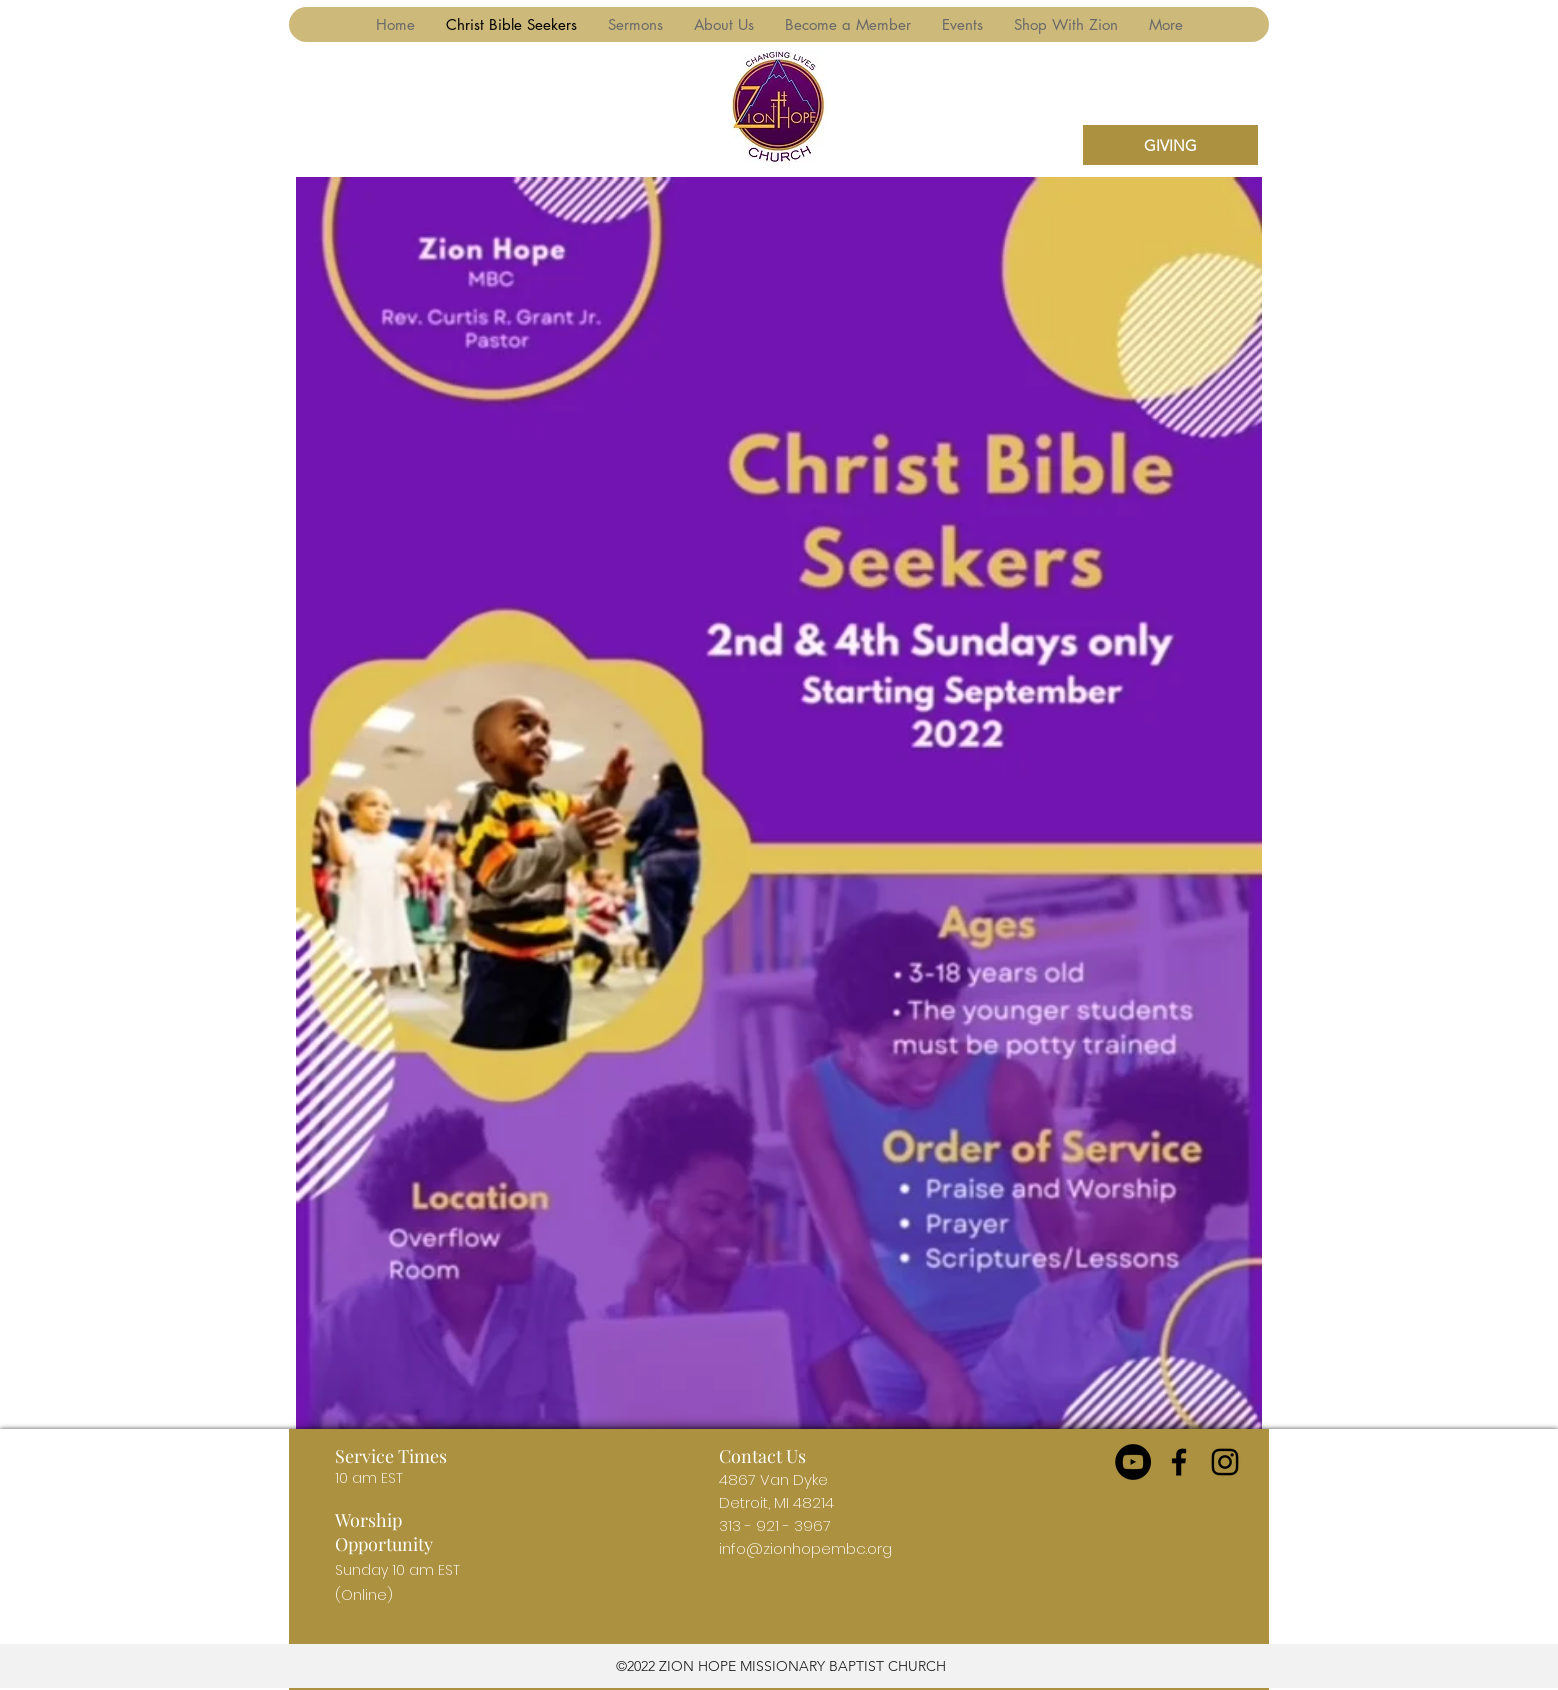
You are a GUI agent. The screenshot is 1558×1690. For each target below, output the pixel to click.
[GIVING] (1170, 145)
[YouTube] (1133, 1462)
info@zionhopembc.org (805, 1548)
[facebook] (1179, 1462)
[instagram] (1225, 1462)
